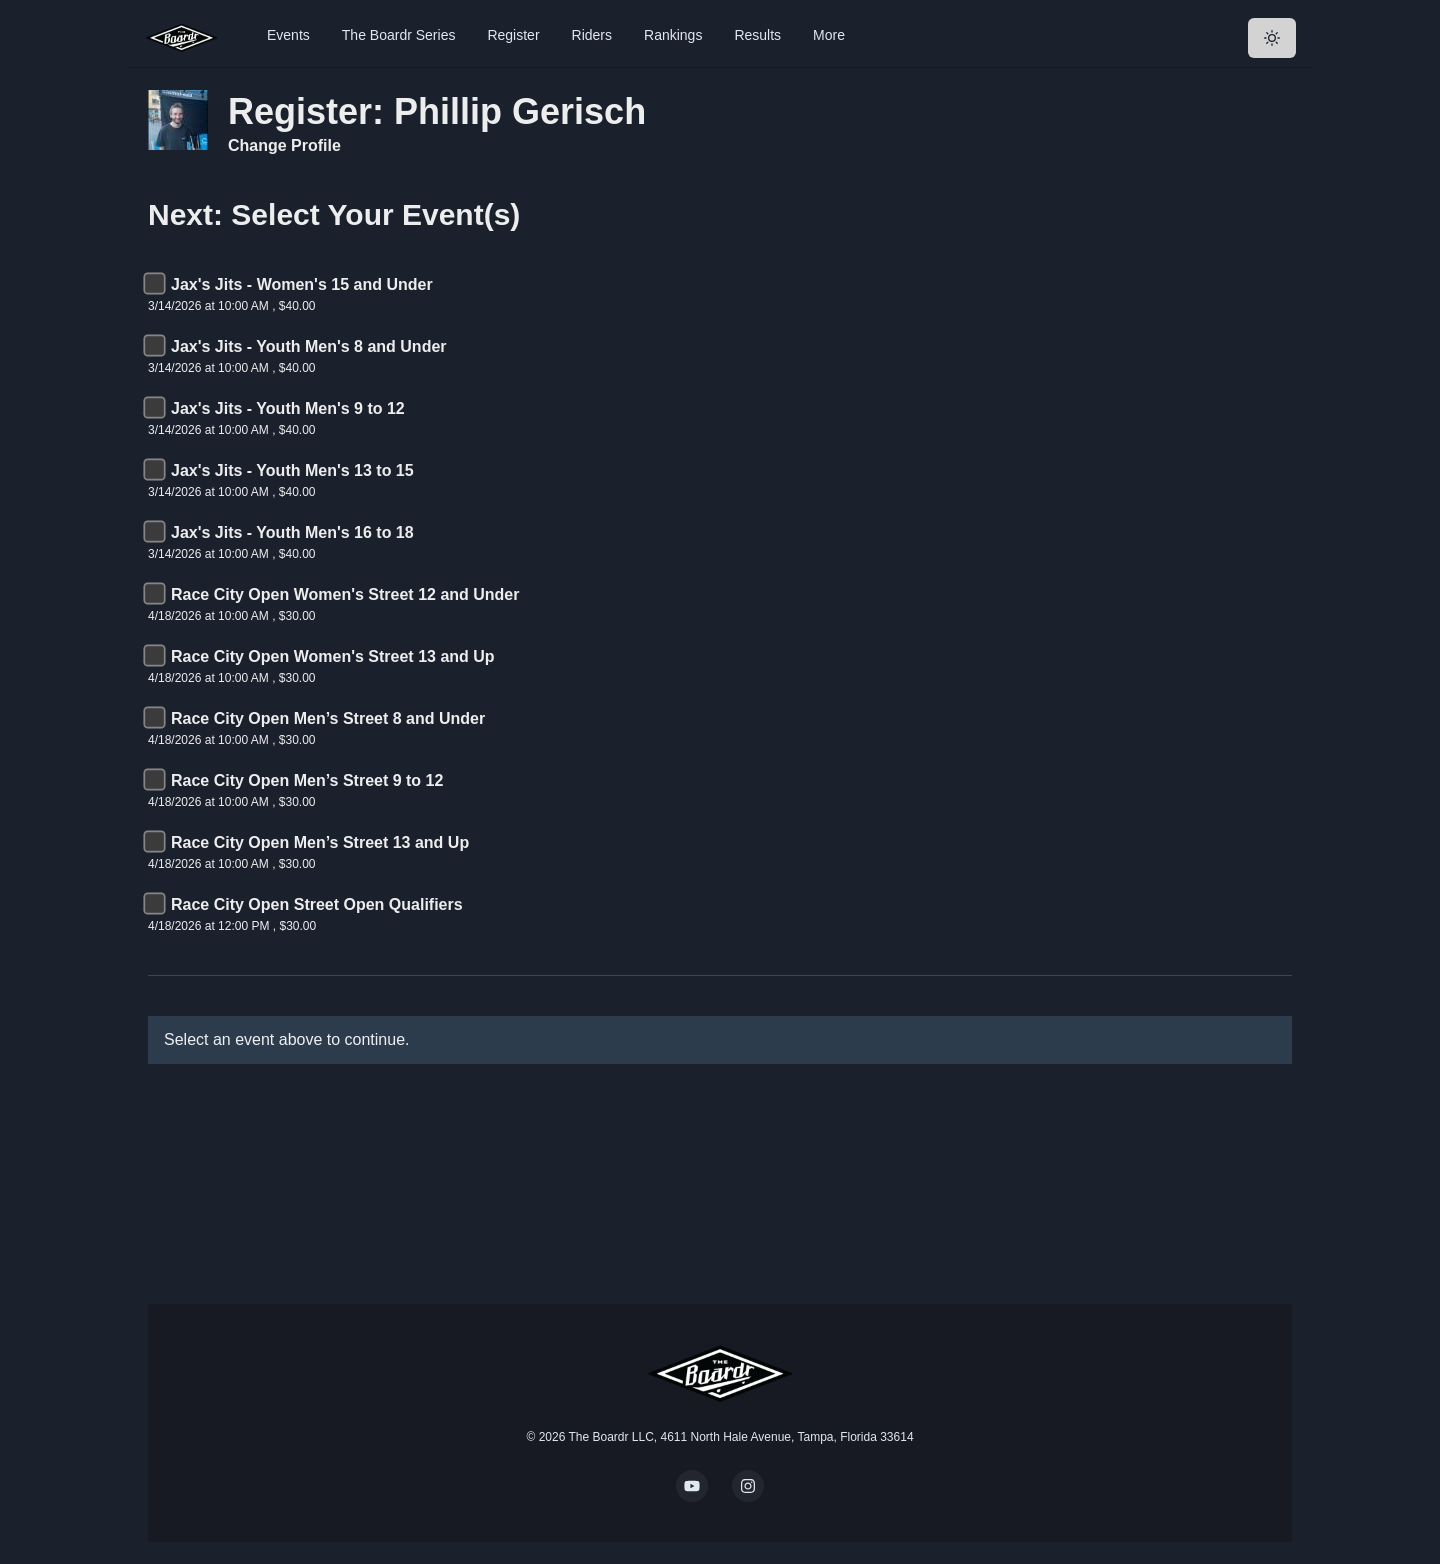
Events (288, 35)
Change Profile (284, 145)
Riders (592, 35)
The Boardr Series (399, 35)
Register (513, 35)
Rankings (673, 35)
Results (757, 35)
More (829, 35)
